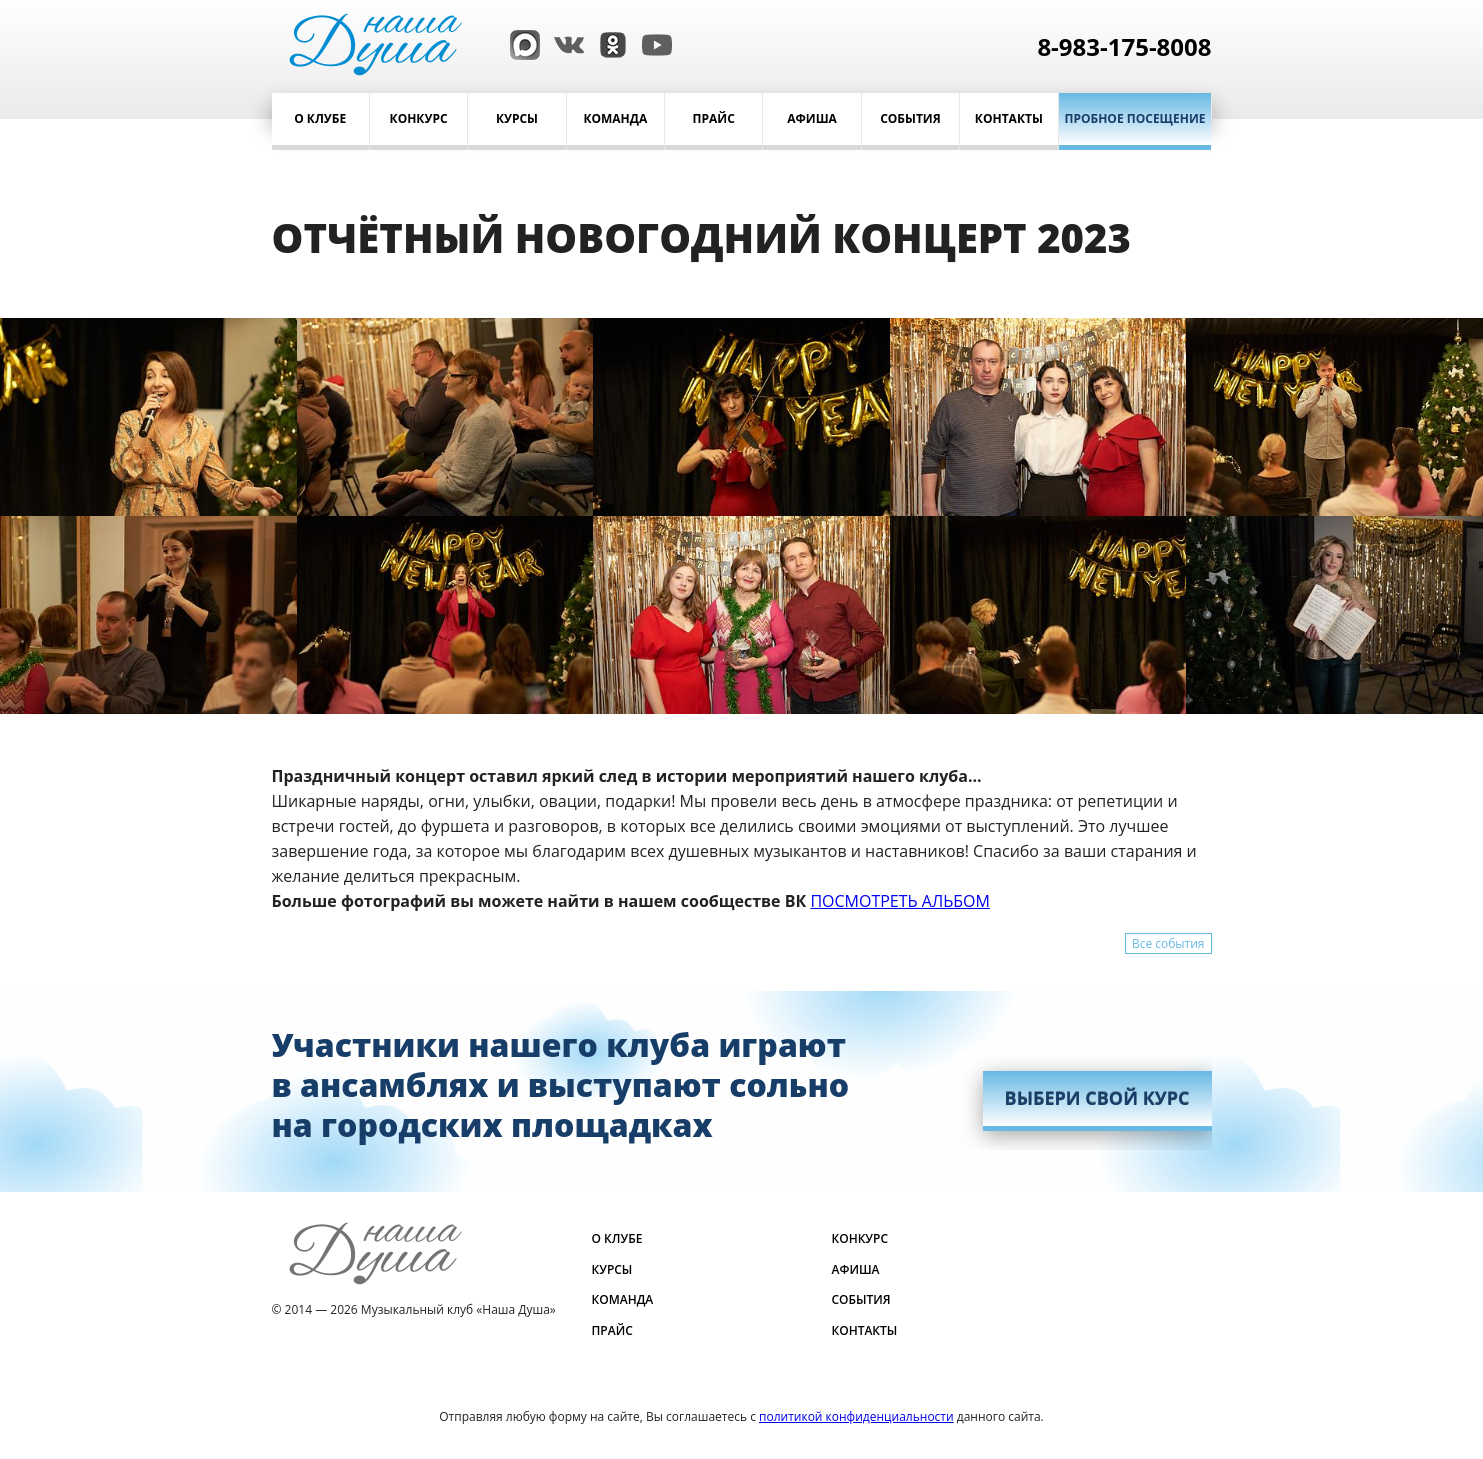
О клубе (320, 118)
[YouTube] (652, 43)
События (910, 118)
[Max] (520, 43)
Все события (1168, 943)
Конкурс (419, 118)
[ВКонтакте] (564, 43)
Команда (615, 118)
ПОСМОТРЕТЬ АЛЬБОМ (900, 901)
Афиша (812, 118)
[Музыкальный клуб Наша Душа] (375, 42)
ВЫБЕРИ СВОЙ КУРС (1097, 1098)
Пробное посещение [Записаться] (1135, 118)
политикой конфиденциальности (856, 1416)
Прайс (714, 118)
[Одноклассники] (608, 43)
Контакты (1009, 118)
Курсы (517, 118)
